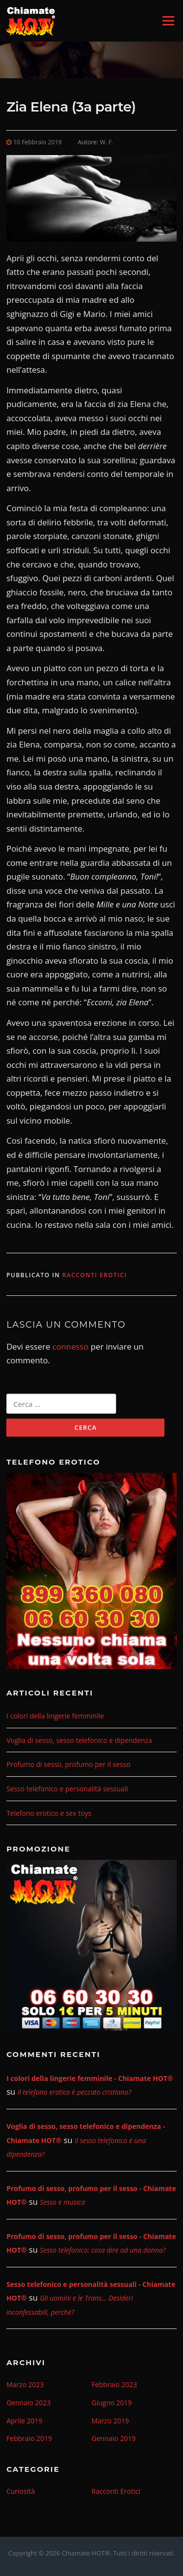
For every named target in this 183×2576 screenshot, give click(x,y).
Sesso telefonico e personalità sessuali (67, 1788)
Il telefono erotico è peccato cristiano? (74, 2092)
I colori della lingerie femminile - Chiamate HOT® (89, 2078)
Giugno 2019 (112, 2402)
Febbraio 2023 (114, 2384)
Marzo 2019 (110, 2420)
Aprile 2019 (24, 2420)
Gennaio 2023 (28, 2402)
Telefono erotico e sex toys (48, 1813)
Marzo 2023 (25, 2384)
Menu (168, 20)
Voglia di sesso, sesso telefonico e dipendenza (79, 1740)
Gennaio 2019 (114, 2438)
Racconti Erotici (94, 1275)
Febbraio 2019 (29, 2438)
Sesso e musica (62, 2202)
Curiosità (20, 2491)
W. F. (106, 142)
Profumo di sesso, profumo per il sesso (68, 1764)
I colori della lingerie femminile (55, 1715)
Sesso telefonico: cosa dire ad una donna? (103, 2250)
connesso (70, 1346)
